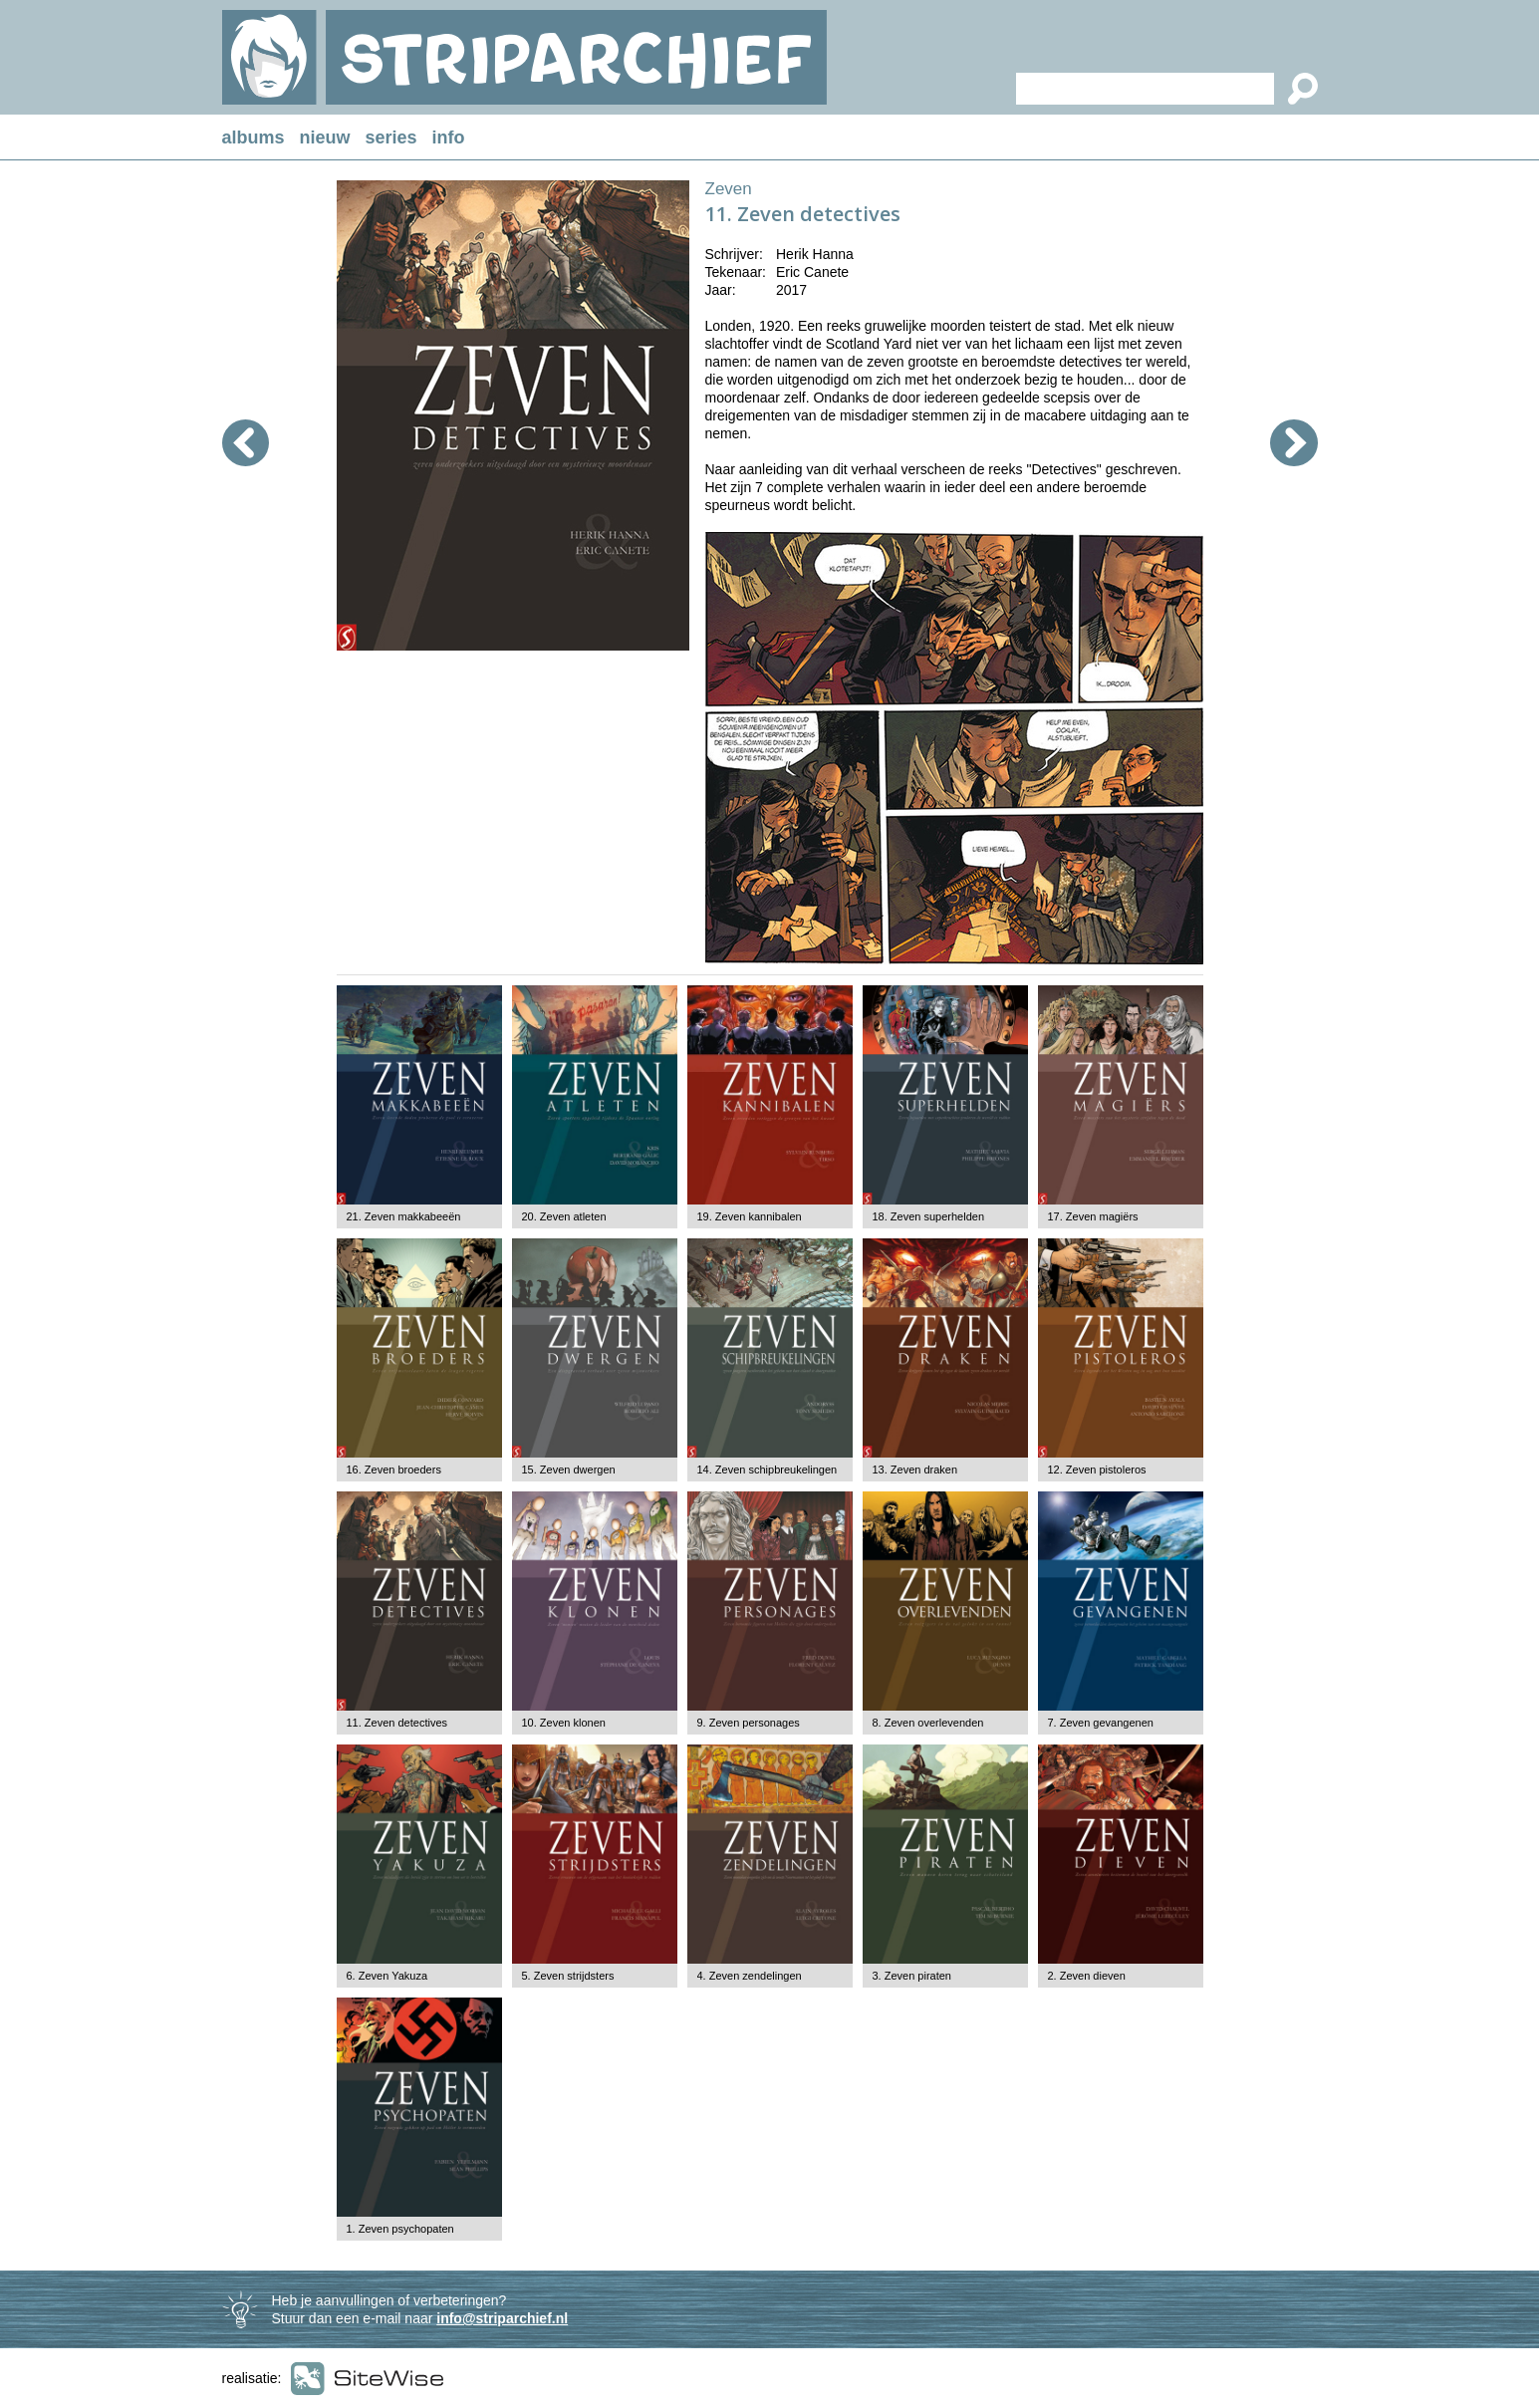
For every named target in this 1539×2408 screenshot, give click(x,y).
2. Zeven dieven (1087, 1976)
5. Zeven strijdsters (568, 1976)
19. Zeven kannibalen (749, 1216)
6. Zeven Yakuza (387, 1976)
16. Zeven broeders (394, 1469)
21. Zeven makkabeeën (404, 1216)
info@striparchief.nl (502, 2318)
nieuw (325, 137)
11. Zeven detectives (397, 1723)
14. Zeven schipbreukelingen (767, 1469)
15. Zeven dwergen (569, 1469)
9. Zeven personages (748, 1723)
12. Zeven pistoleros (1097, 1469)
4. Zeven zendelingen (749, 1976)
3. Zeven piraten (912, 1976)
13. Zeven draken (915, 1469)
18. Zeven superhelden (929, 1216)
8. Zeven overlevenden (928, 1723)
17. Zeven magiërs (1093, 1216)
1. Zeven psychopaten (400, 2229)
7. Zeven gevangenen (1101, 1723)
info (448, 137)
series (391, 137)
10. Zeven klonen (564, 1723)
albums (253, 137)
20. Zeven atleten (564, 1216)
